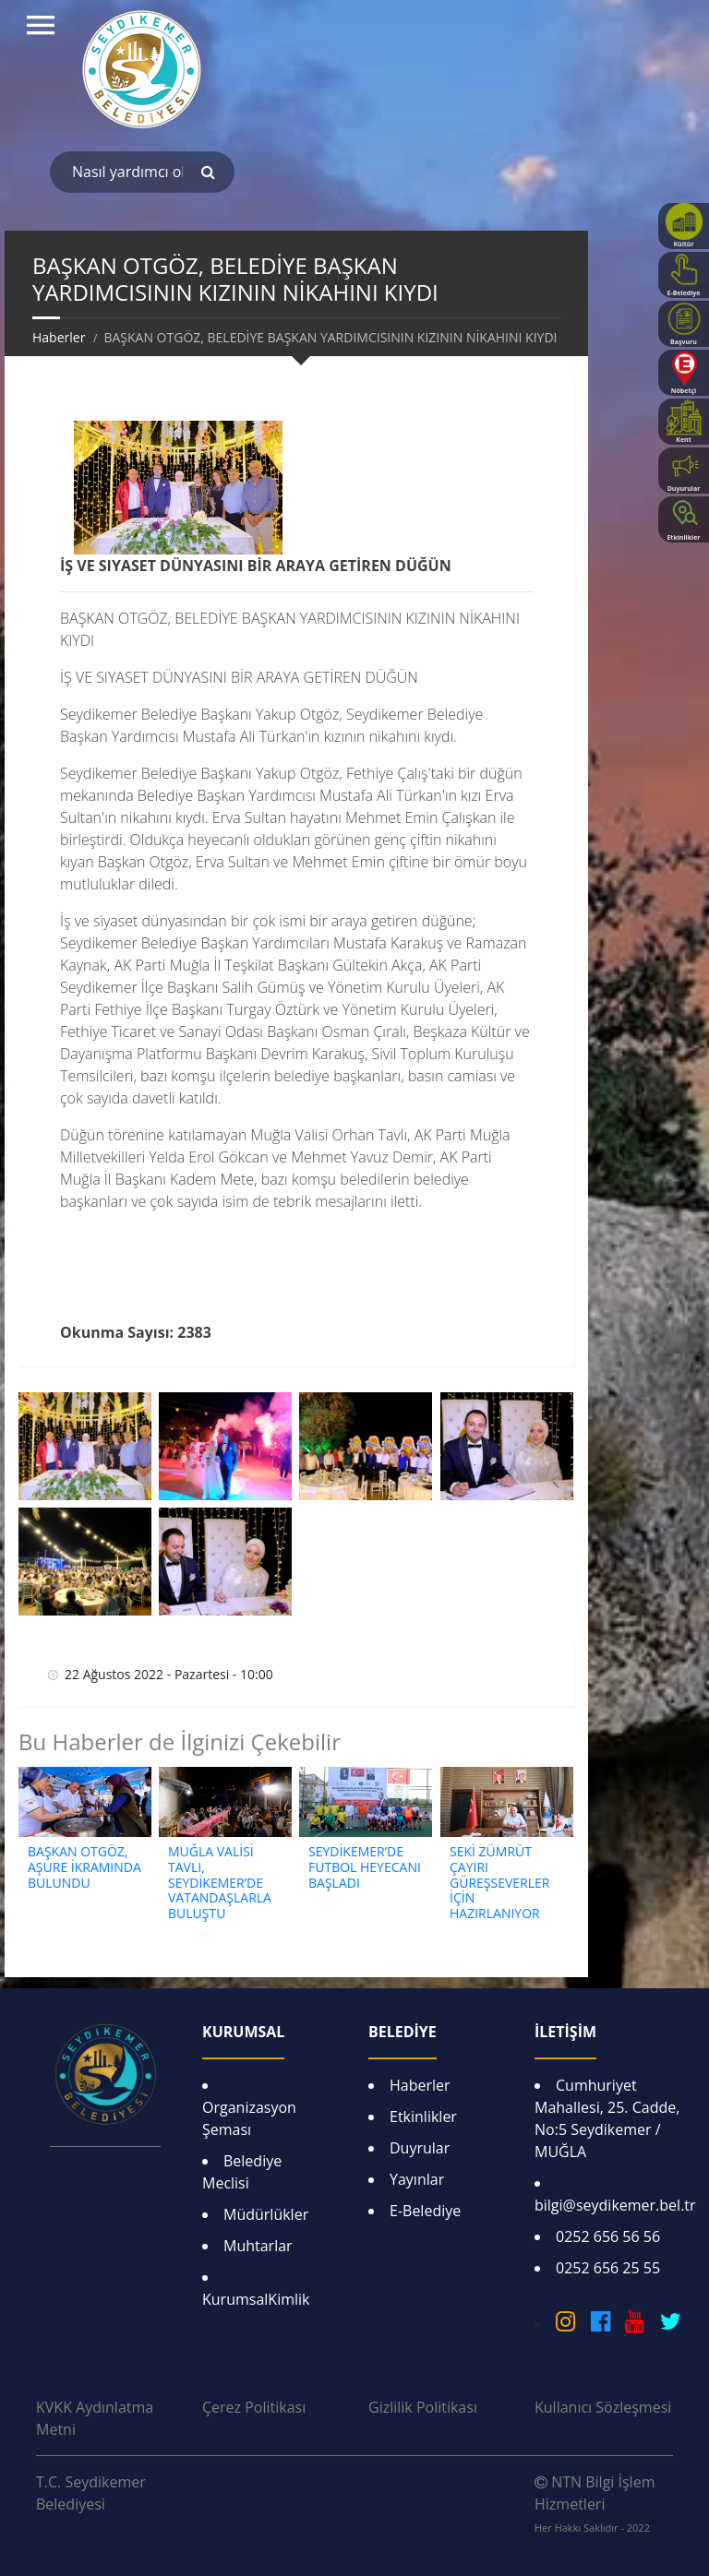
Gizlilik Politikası (422, 2407)
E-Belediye (425, 2210)
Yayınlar (417, 2179)
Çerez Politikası (254, 2407)
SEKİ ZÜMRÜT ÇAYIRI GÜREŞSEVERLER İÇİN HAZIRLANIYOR (499, 1882)
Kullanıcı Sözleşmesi (603, 2407)
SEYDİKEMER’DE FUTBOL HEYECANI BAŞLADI (364, 1867)
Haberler (58, 337)
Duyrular (420, 2148)
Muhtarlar (258, 2246)
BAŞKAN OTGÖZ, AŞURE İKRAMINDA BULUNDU (84, 1867)
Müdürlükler (265, 2214)
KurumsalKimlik (255, 2299)
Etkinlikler (423, 2116)
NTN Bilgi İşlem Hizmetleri (595, 2503)
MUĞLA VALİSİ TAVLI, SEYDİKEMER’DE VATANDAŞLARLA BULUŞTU (219, 1882)
